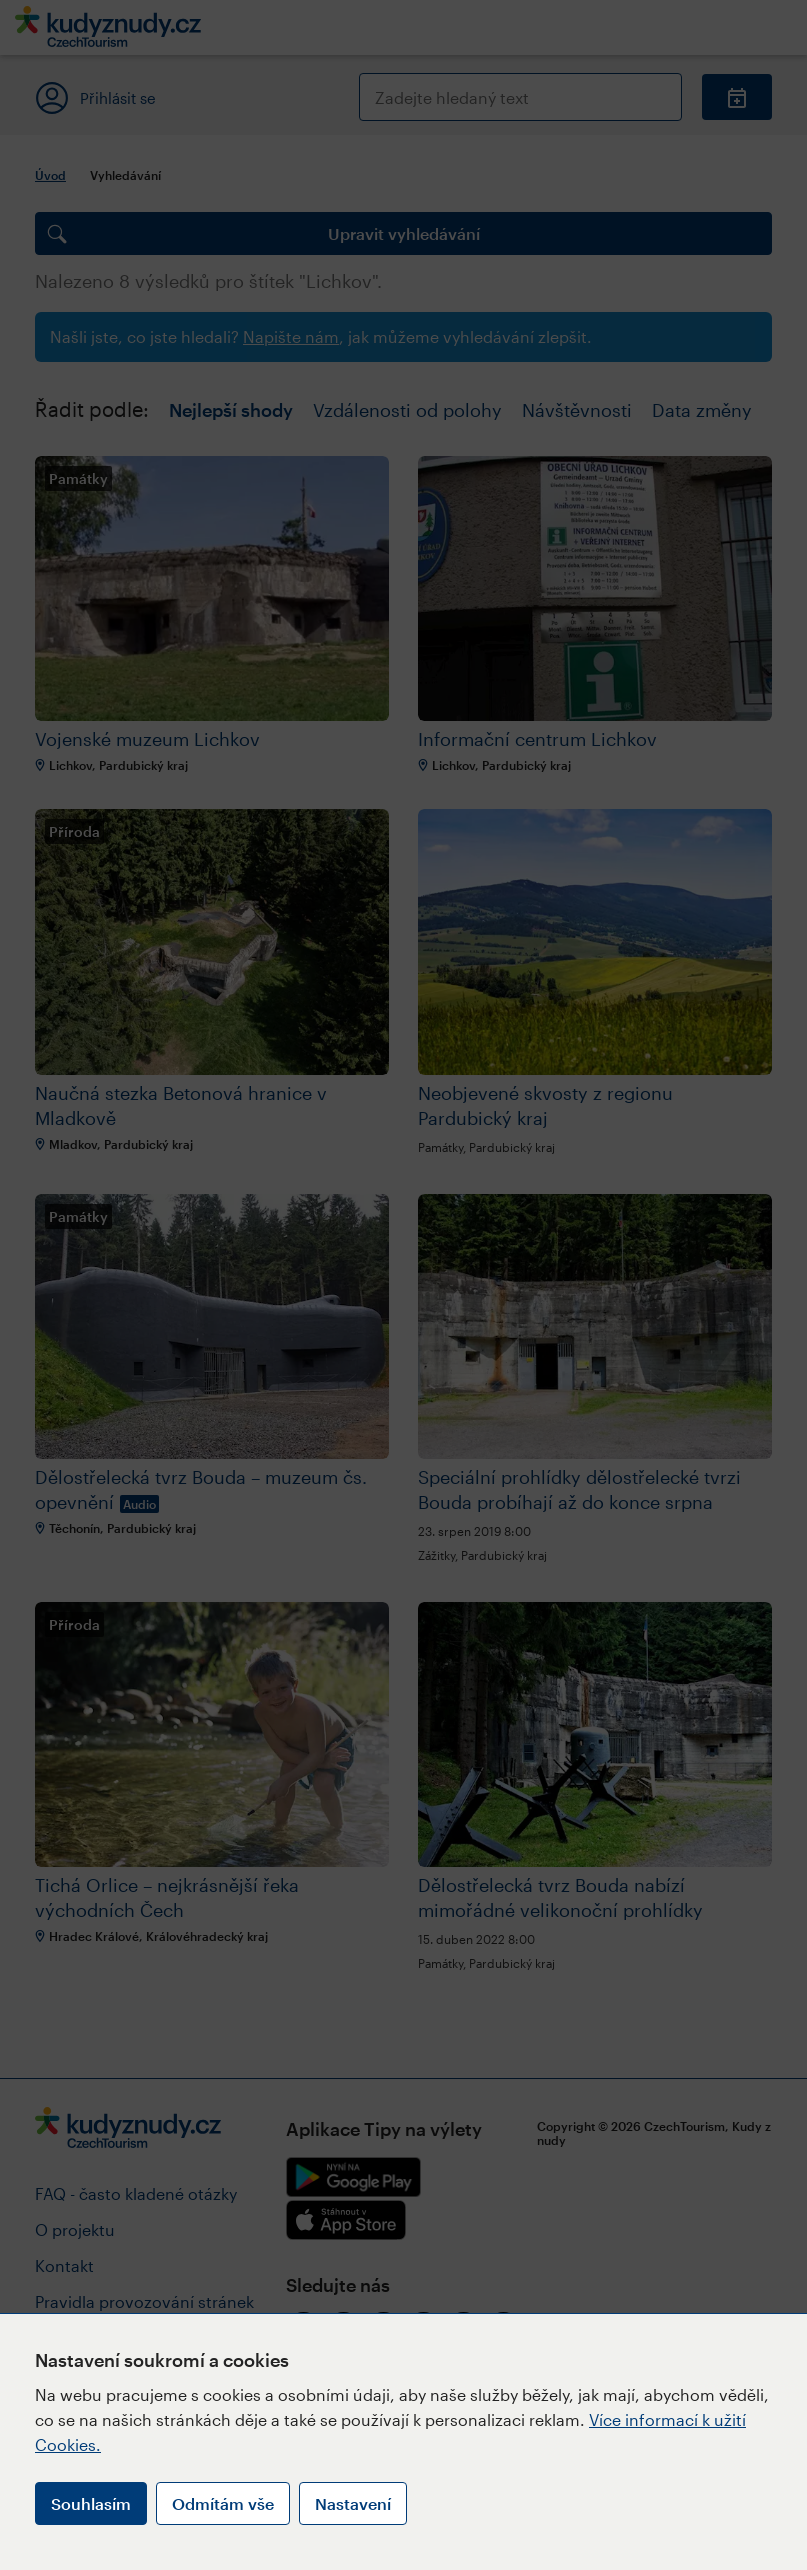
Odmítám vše (223, 2503)
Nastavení (353, 2503)
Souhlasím (91, 2503)
